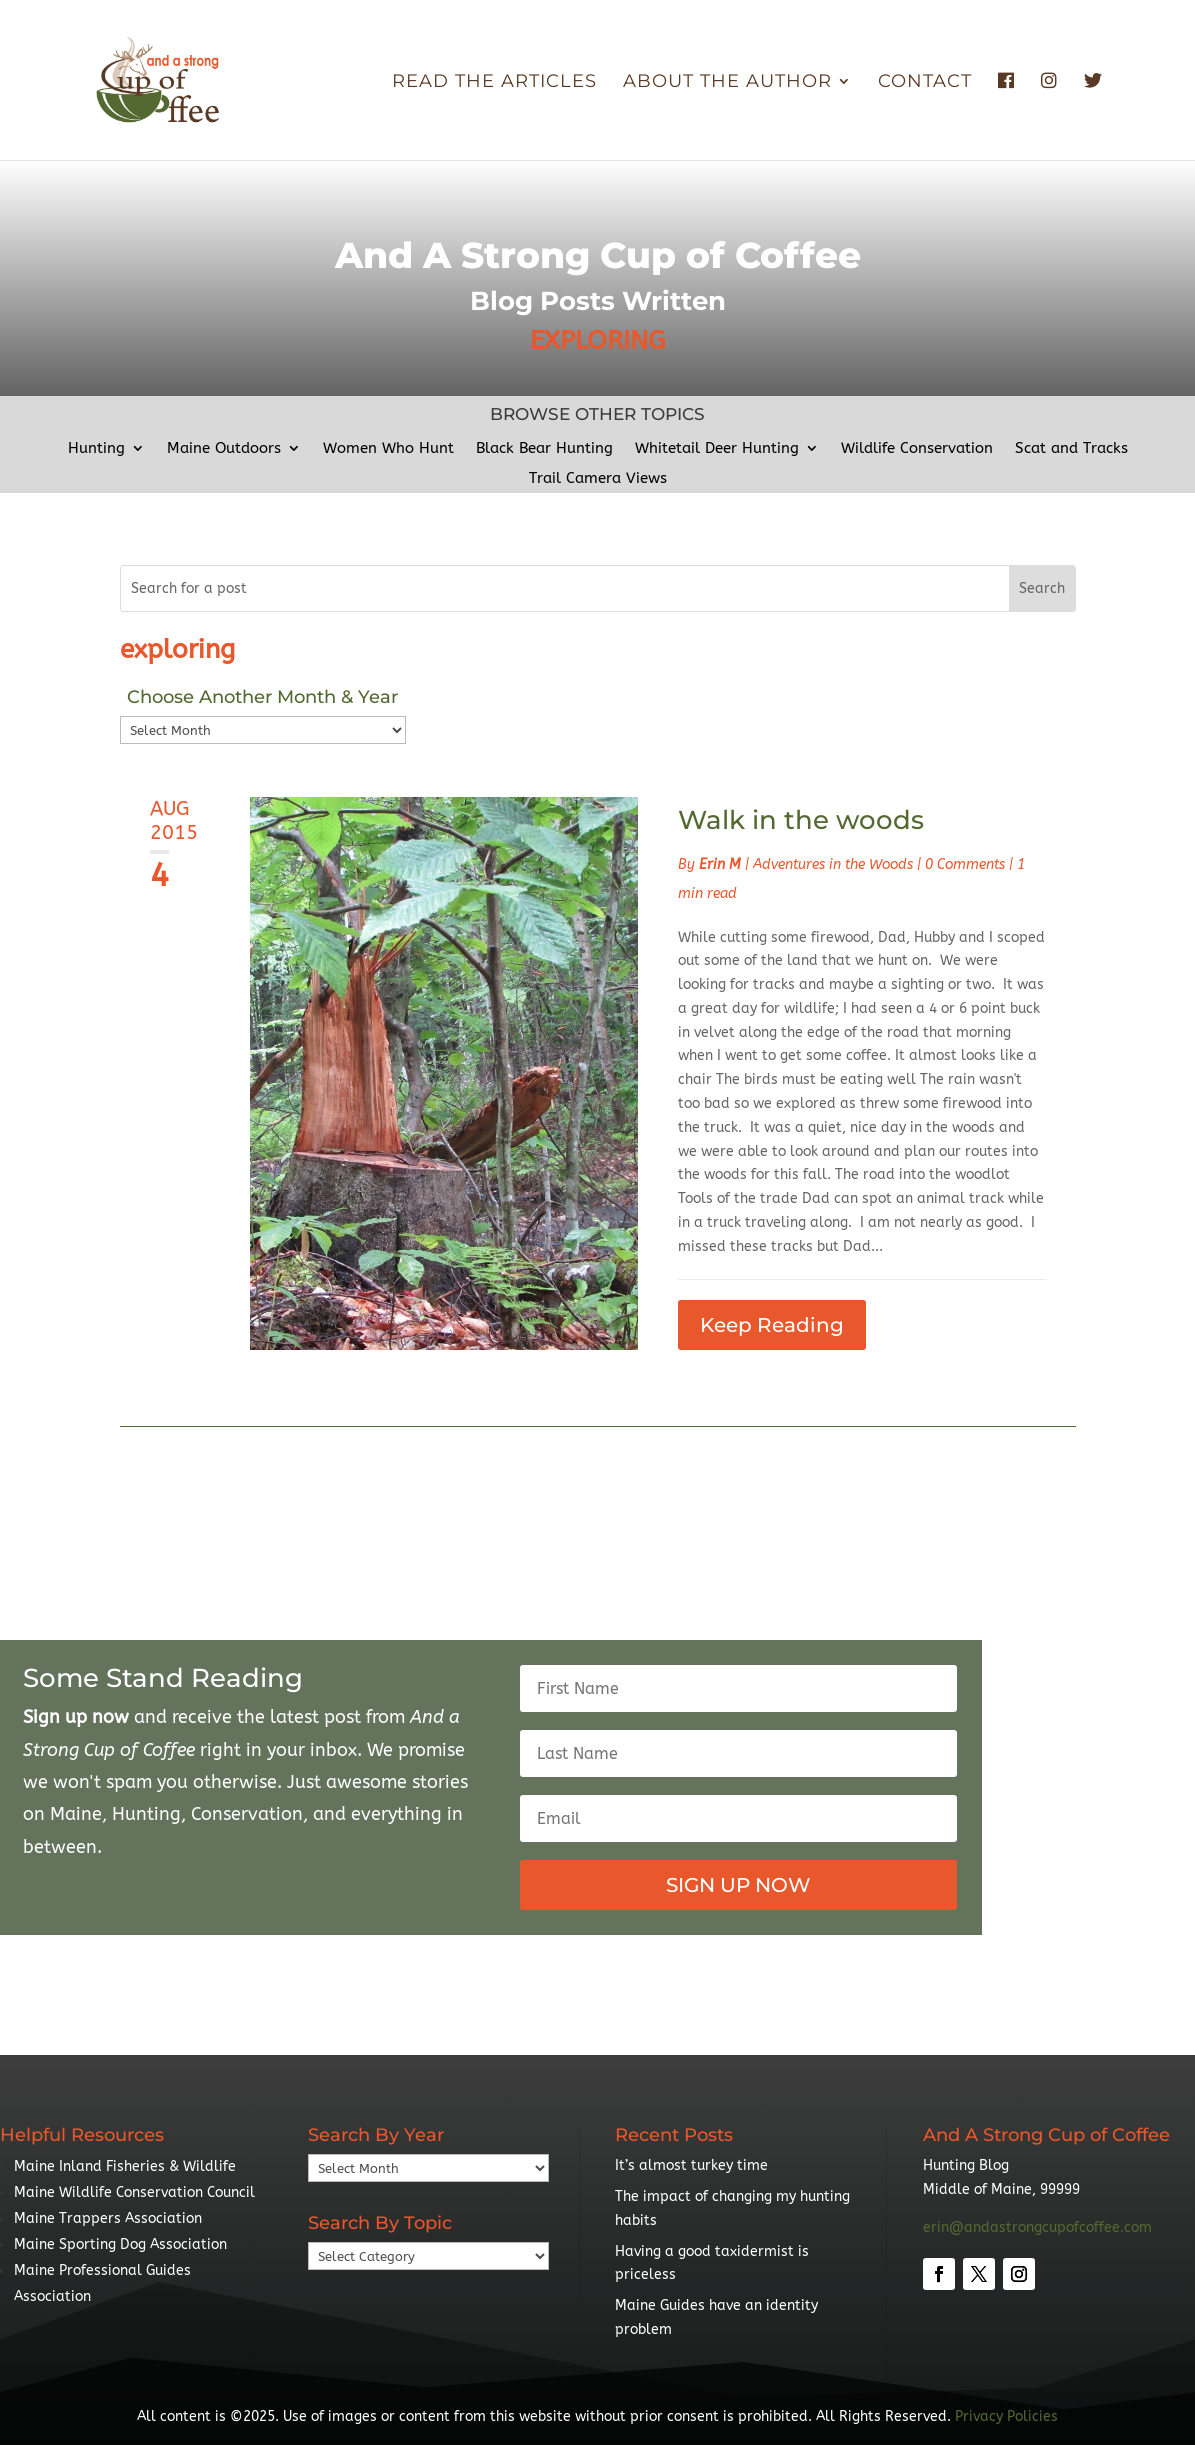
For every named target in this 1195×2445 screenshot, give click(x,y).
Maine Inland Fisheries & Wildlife (125, 2166)
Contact (925, 83)
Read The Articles (494, 83)
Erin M (720, 864)
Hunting (96, 449)
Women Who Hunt (388, 449)
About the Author (727, 83)
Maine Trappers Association (108, 2218)
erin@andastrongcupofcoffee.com (1037, 2227)
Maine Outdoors (224, 449)
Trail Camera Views (598, 479)
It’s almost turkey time (691, 2165)
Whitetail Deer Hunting (717, 449)
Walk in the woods (801, 820)
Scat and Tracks (1071, 449)
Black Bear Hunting (544, 449)
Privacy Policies (1006, 2416)
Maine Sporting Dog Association (120, 2244)
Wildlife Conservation (917, 449)
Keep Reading (772, 1325)
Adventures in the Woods (833, 864)
